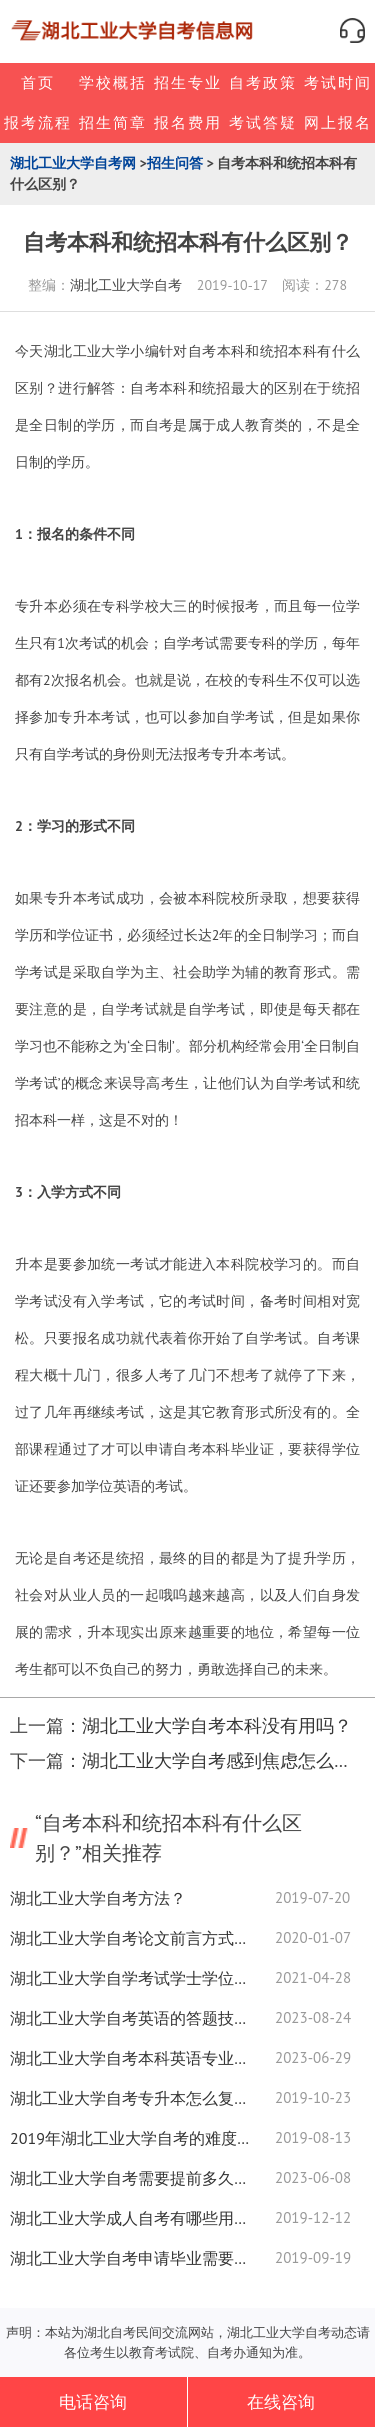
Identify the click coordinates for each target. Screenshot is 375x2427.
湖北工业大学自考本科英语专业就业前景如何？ (130, 2058)
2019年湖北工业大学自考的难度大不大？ (130, 2138)
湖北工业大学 (87, 351)
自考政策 (263, 82)
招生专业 (188, 82)
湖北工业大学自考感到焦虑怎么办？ (226, 1760)
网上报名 (338, 122)
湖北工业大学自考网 (73, 163)
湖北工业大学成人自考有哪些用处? (130, 2218)
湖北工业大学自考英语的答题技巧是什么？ (130, 2018)
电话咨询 (93, 2402)
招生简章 (113, 122)
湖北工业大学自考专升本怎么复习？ (130, 2098)
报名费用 (188, 122)
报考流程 (38, 122)
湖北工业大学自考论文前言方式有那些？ (130, 1938)
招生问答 (175, 163)
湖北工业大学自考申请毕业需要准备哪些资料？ (130, 2258)
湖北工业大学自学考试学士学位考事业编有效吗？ (130, 1978)
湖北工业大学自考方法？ (98, 1898)
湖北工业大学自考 (126, 285)
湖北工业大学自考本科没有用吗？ (217, 1725)
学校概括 (113, 82)
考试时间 (338, 82)
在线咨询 (281, 2402)
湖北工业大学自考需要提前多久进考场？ (130, 2178)
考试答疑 (263, 122)
